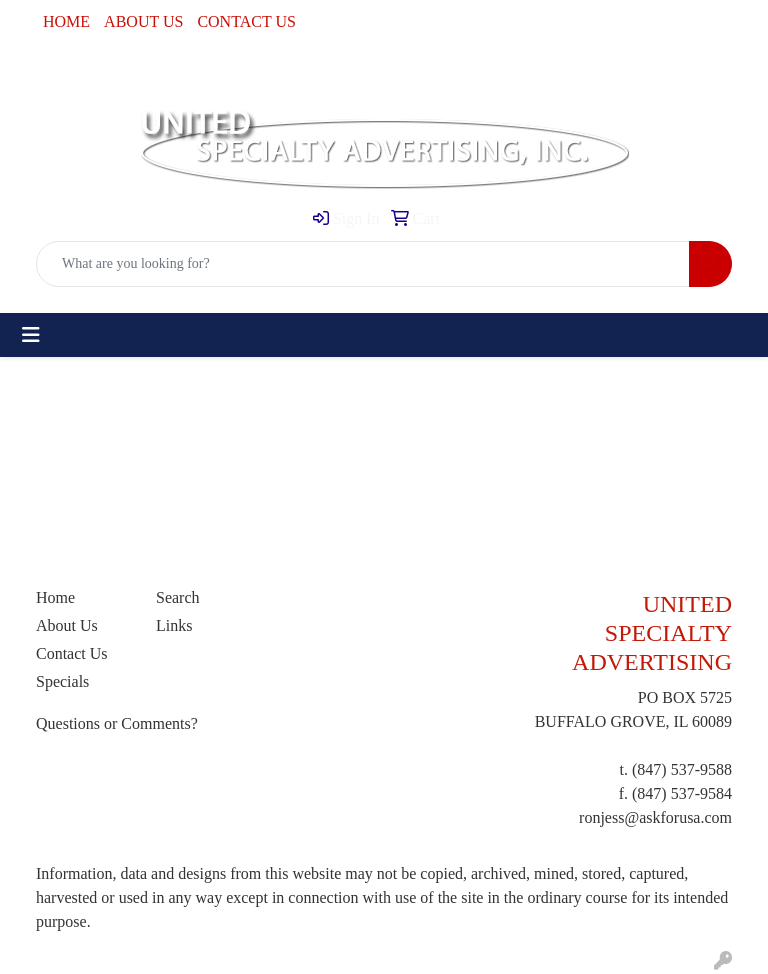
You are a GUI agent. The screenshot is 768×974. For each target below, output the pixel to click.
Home (55, 597)
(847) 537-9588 (682, 769)
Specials (62, 681)
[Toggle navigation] (31, 335)
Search (178, 597)
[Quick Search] (363, 264)
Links (174, 625)
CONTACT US (246, 21)
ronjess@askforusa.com (655, 817)
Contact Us (72, 653)
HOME (66, 21)
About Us (67, 625)
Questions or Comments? (117, 723)
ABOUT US (143, 21)
